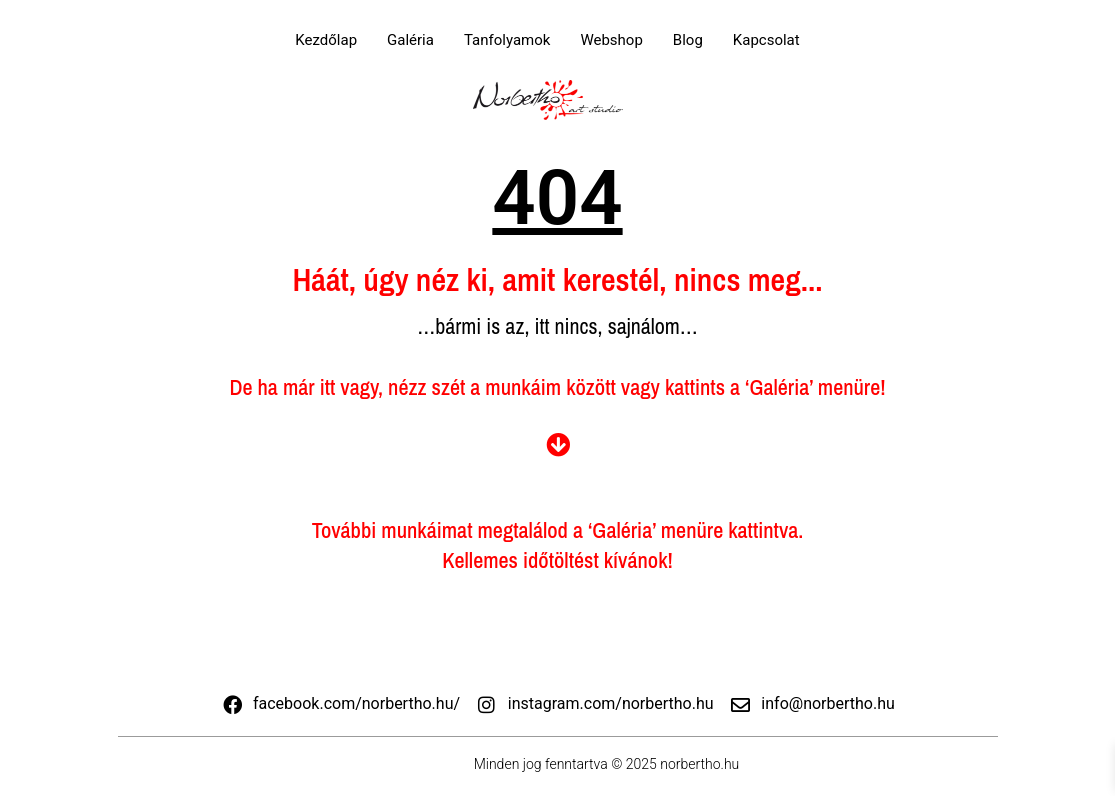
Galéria (410, 40)
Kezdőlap (326, 40)
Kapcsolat (766, 40)
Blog (688, 40)
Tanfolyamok (507, 40)
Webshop (611, 40)
